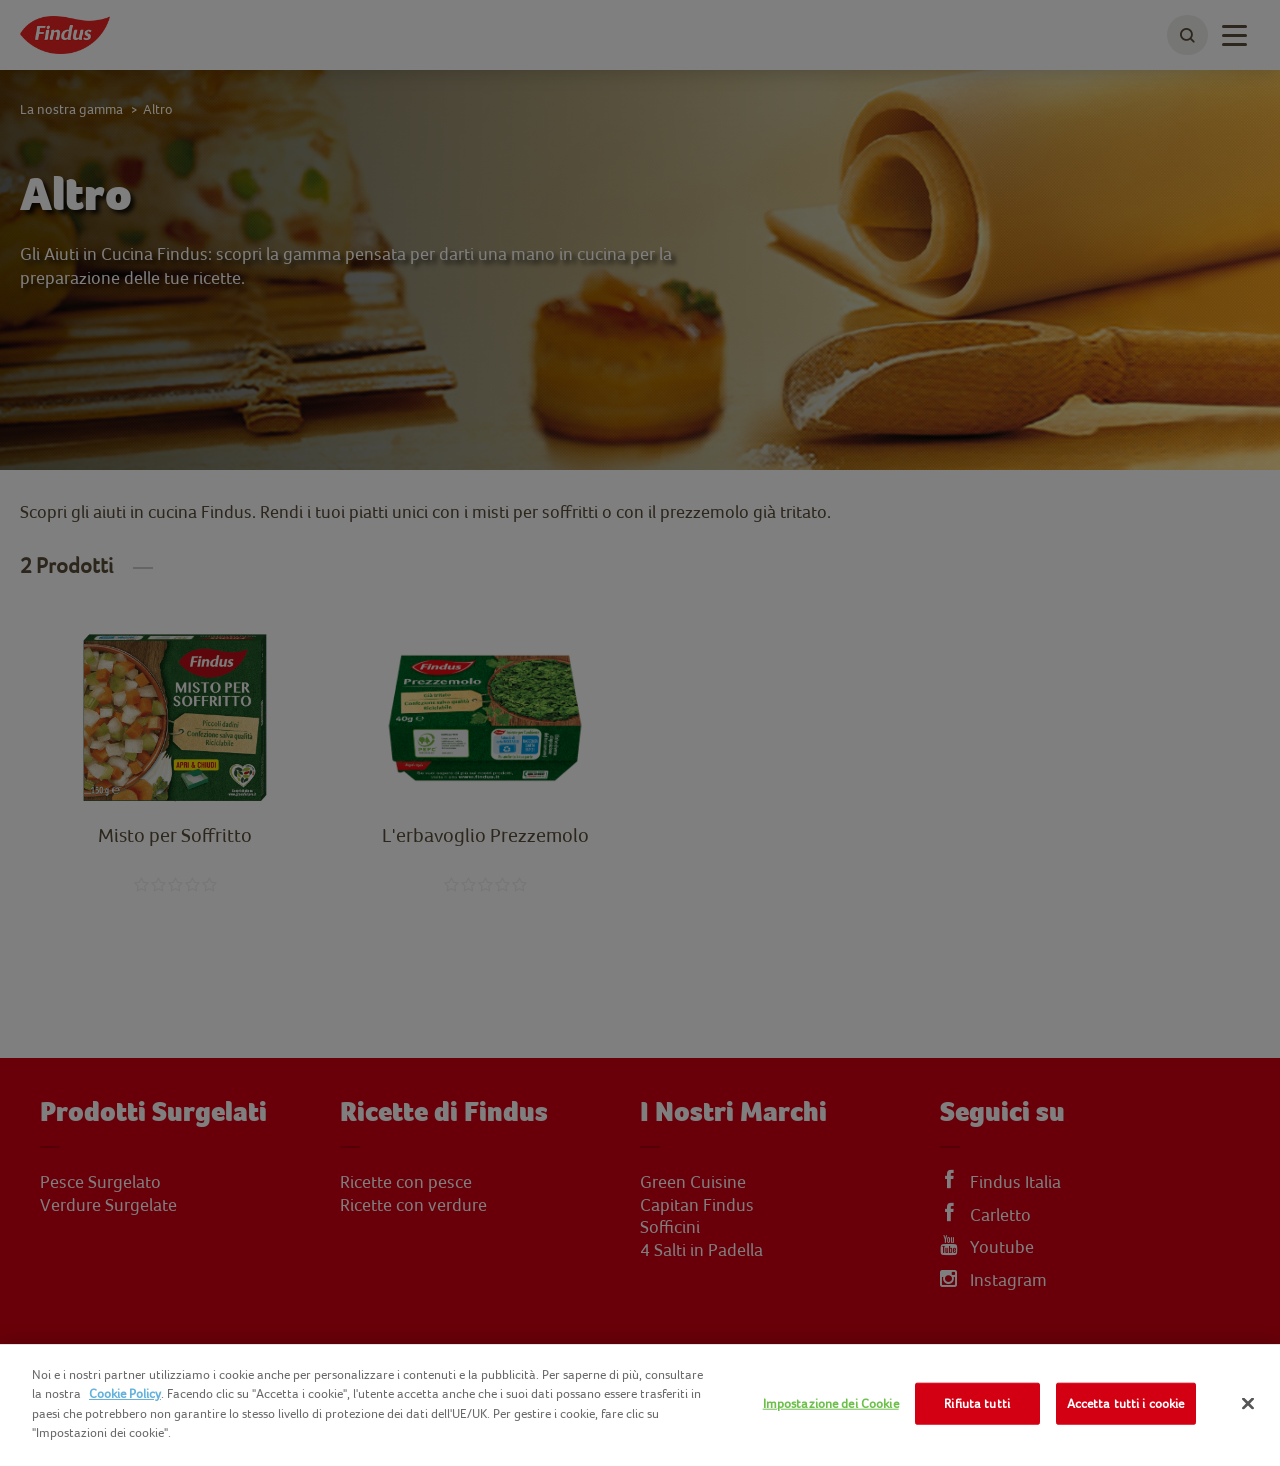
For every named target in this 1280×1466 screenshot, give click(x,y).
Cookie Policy (125, 1393)
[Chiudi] (1248, 1404)
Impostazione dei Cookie (831, 1403)
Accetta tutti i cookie (1126, 1403)
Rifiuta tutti (977, 1403)
